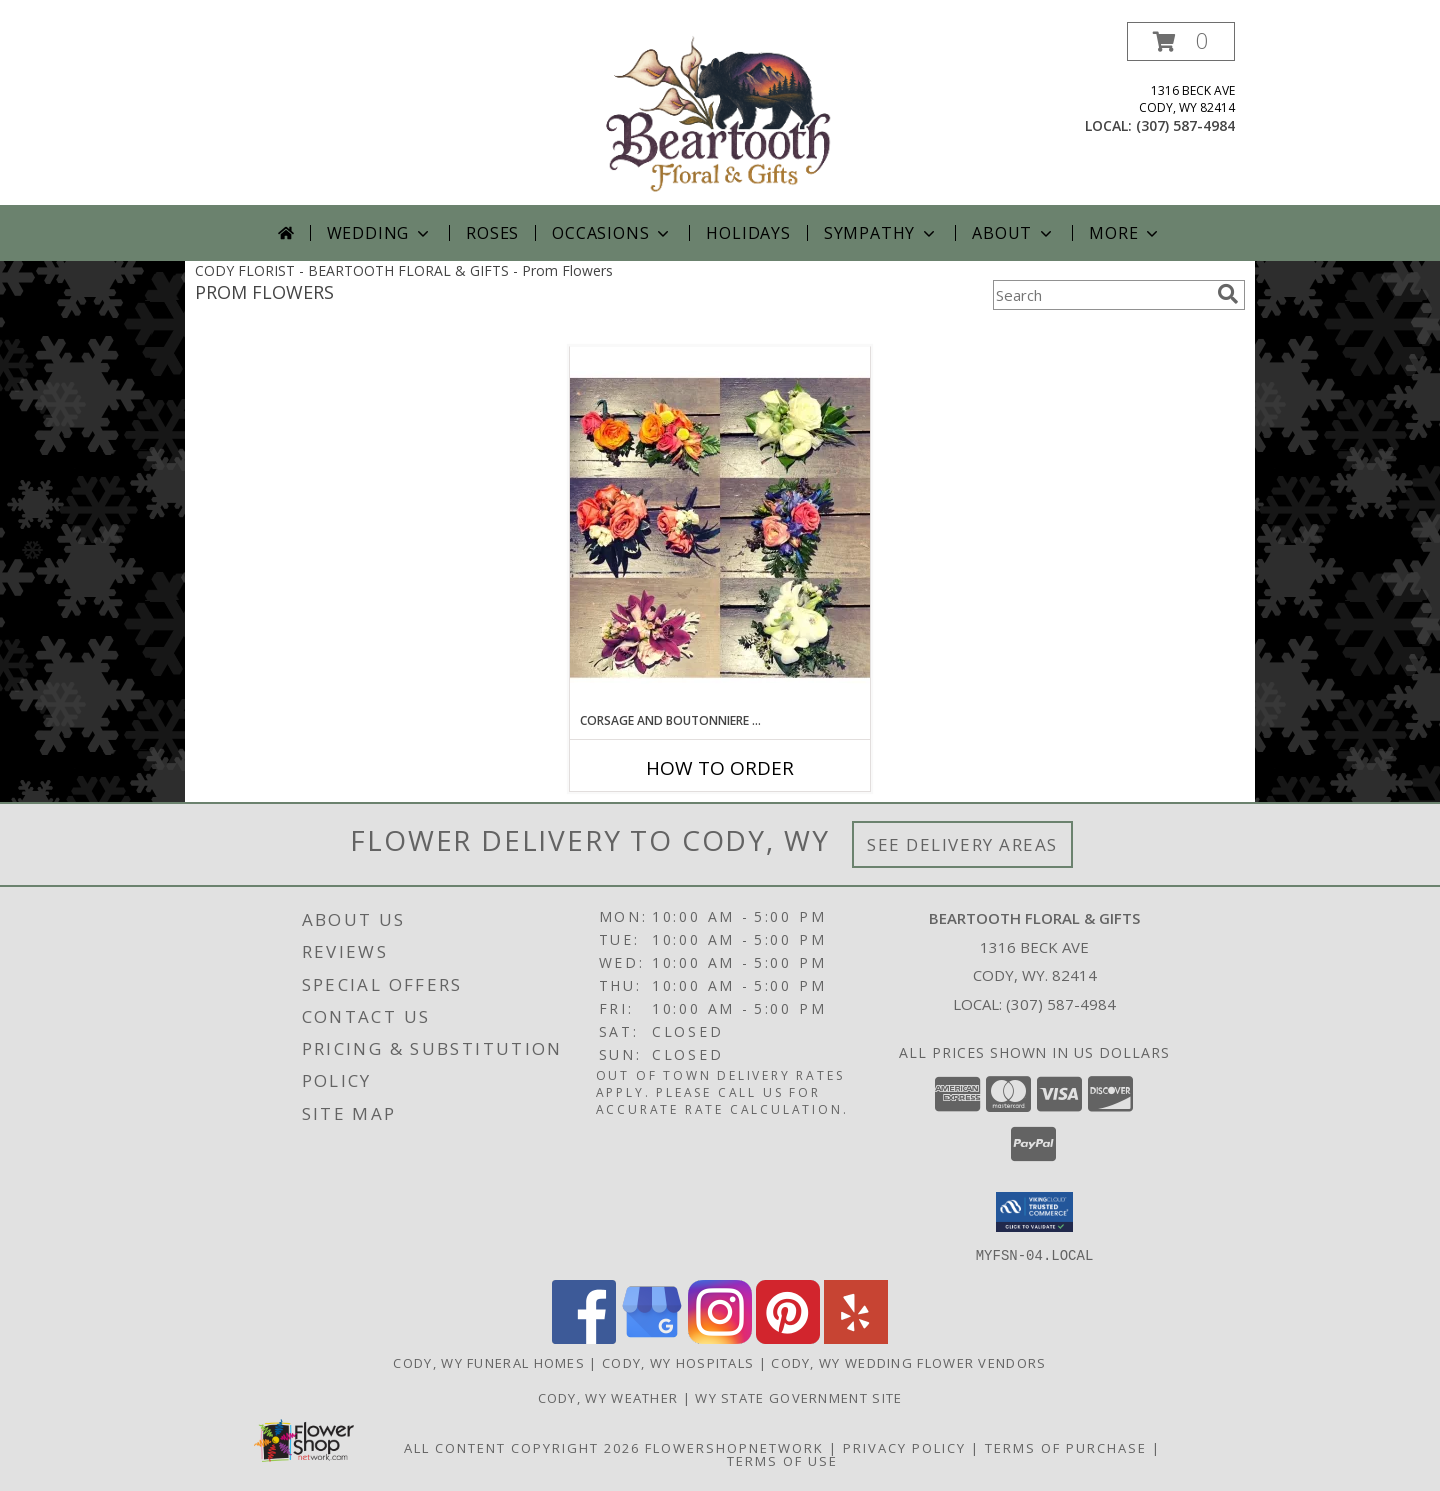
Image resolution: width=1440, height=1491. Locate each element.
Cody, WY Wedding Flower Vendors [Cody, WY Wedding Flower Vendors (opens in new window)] (908, 1362)
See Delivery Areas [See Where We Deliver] (962, 844)
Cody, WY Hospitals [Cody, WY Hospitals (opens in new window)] (678, 1362)
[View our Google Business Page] (652, 1337)
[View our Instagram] (720, 1337)
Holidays (748, 233)
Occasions (612, 233)
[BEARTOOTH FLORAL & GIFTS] (720, 113)
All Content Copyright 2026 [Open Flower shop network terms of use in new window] (522, 1447)
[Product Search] (1101, 295)
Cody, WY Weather (608, 1397)
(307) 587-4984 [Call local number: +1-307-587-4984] (1185, 125)
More (1125, 233)
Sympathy (881, 233)
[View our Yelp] (856, 1337)
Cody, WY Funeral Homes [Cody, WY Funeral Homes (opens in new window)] (489, 1362)
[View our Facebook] (584, 1337)
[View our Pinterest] (788, 1337)
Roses (492, 233)
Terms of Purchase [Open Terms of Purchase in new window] (1066, 1447)
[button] (1181, 41)
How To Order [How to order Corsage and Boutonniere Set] (720, 768)
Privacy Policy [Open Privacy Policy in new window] (904, 1447)
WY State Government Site (798, 1397)
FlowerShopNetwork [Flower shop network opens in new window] (734, 1447)
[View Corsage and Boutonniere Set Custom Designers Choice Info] (720, 528)
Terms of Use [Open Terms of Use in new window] (782, 1460)
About (1014, 233)
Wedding (380, 233)
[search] (1228, 294)
